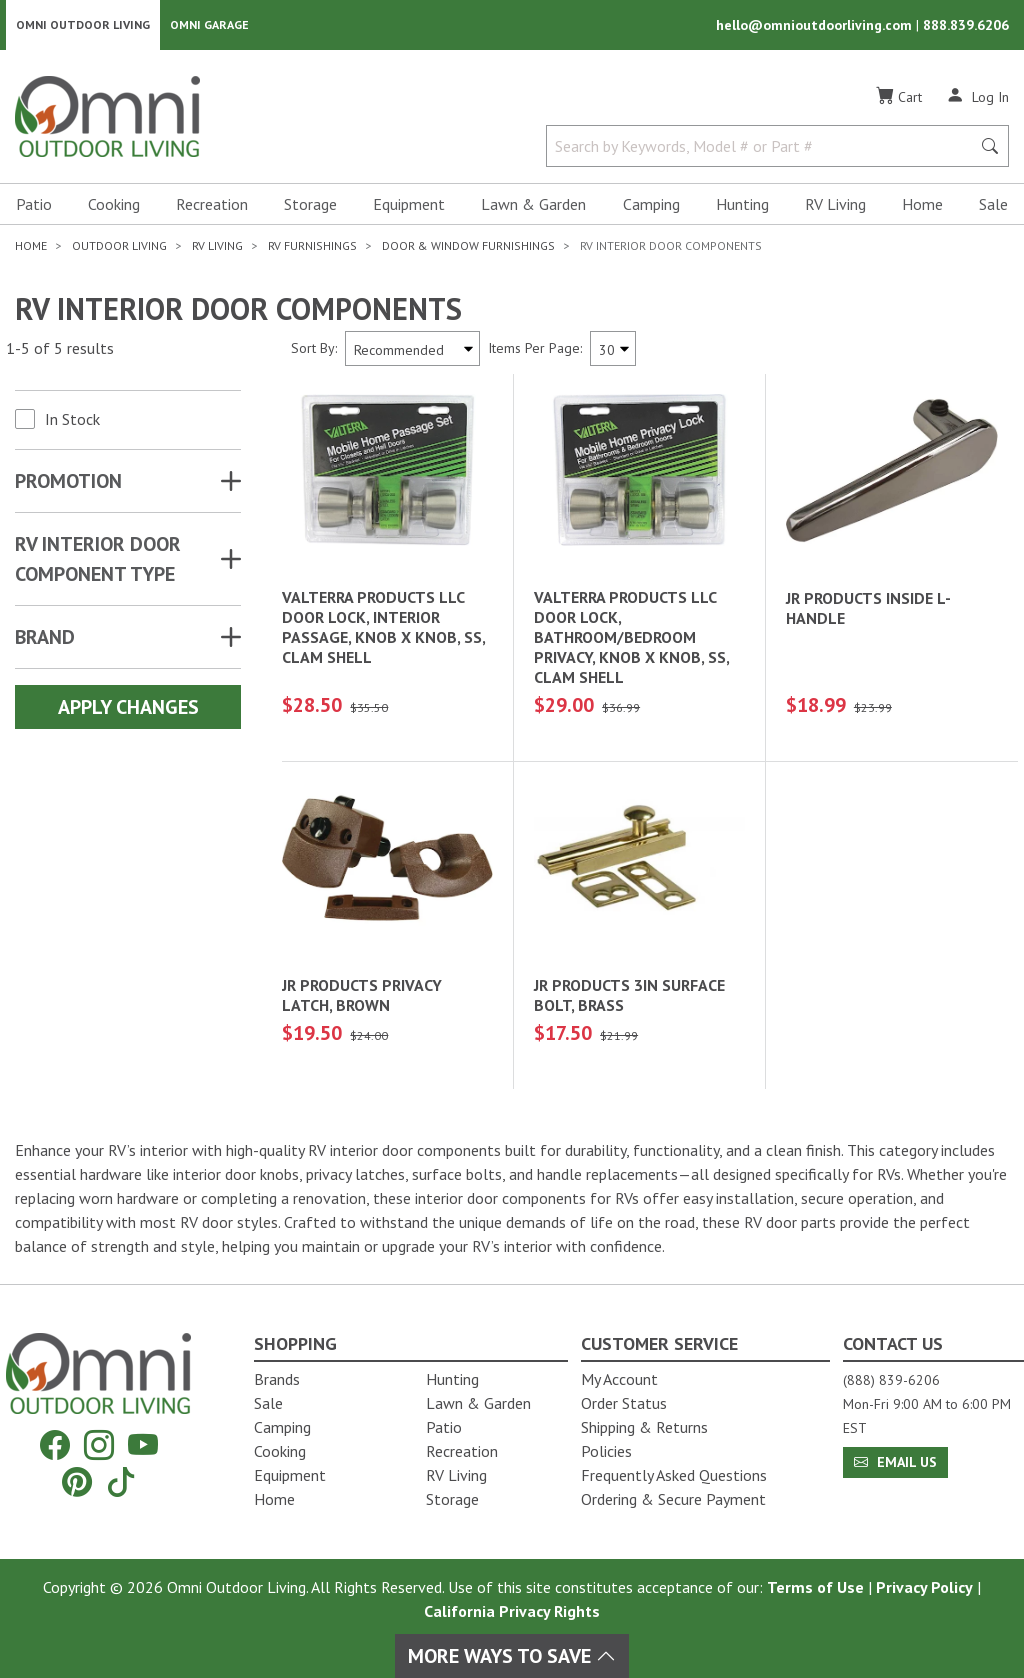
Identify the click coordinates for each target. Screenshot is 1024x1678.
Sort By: (314, 350)
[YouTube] (143, 1445)
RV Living (835, 206)
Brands (277, 1379)
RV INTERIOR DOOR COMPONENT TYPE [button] (98, 561)
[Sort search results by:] (412, 350)
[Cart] (899, 99)
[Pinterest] (77, 1481)
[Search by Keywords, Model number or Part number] (764, 148)
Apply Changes (128, 709)
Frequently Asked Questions (674, 1475)
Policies (606, 1451)
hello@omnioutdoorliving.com (816, 26)
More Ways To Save (512, 1656)
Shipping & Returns (644, 1427)
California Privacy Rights (512, 1611)
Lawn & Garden (533, 206)
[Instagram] (99, 1445)
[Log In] (977, 98)
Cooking (114, 206)
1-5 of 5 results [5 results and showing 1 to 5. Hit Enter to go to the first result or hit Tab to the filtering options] (60, 351)
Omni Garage (209, 25)
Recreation (212, 206)
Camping (651, 206)
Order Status (624, 1403)
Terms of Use (815, 1587)
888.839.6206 (966, 26)
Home (922, 206)
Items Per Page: (535, 350)
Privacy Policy (924, 1587)
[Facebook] (55, 1445)
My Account (619, 1379)
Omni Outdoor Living (83, 25)
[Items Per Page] (613, 350)
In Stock (72, 421)
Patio (34, 206)
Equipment (409, 206)
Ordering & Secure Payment (673, 1499)
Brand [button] (45, 639)
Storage (310, 206)
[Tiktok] (121, 1481)
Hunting (742, 206)
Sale (993, 206)
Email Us (895, 1462)
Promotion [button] (68, 483)
